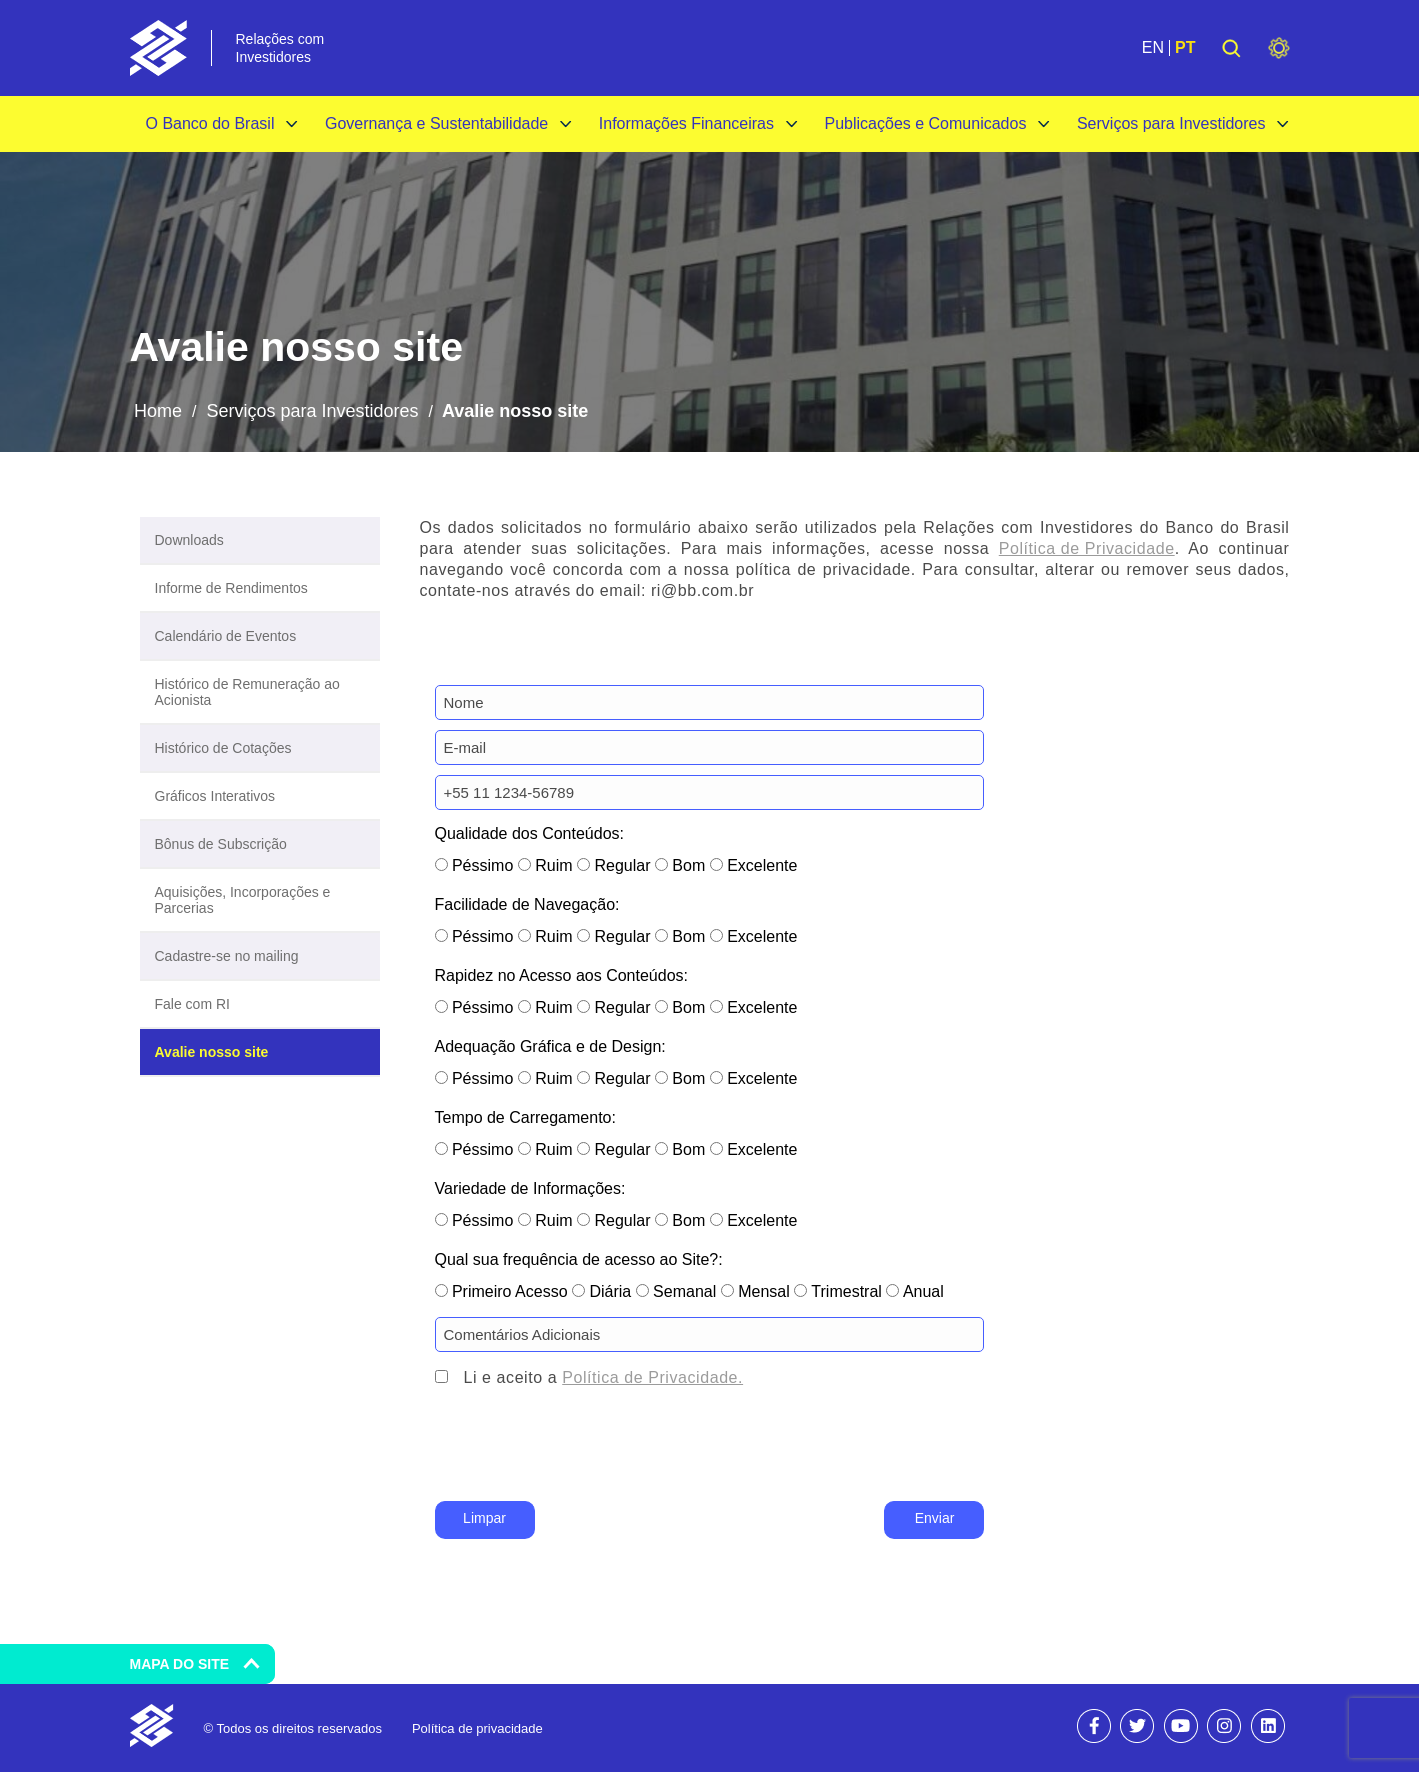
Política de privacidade (477, 1728)
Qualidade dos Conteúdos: (529, 833)
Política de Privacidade (1087, 548)
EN (1153, 48)
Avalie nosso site (212, 1052)
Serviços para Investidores (1171, 123)
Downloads (189, 540)
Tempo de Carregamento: (525, 1117)
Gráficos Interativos (215, 796)
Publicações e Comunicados (926, 123)
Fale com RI (192, 1004)
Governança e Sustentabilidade (436, 123)
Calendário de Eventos (226, 636)
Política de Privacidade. (652, 1377)
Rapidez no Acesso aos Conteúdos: (562, 975)
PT (1185, 48)
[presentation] (587, 1457)
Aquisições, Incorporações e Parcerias (243, 900)
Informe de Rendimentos (231, 588)
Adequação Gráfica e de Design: (550, 1046)
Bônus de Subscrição (221, 844)
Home (158, 411)
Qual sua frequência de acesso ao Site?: (579, 1259)
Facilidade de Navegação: (527, 904)
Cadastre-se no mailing (227, 956)
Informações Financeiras (686, 123)
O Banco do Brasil (210, 123)
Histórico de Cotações (223, 748)
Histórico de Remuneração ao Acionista (247, 692)
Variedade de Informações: (530, 1188)
